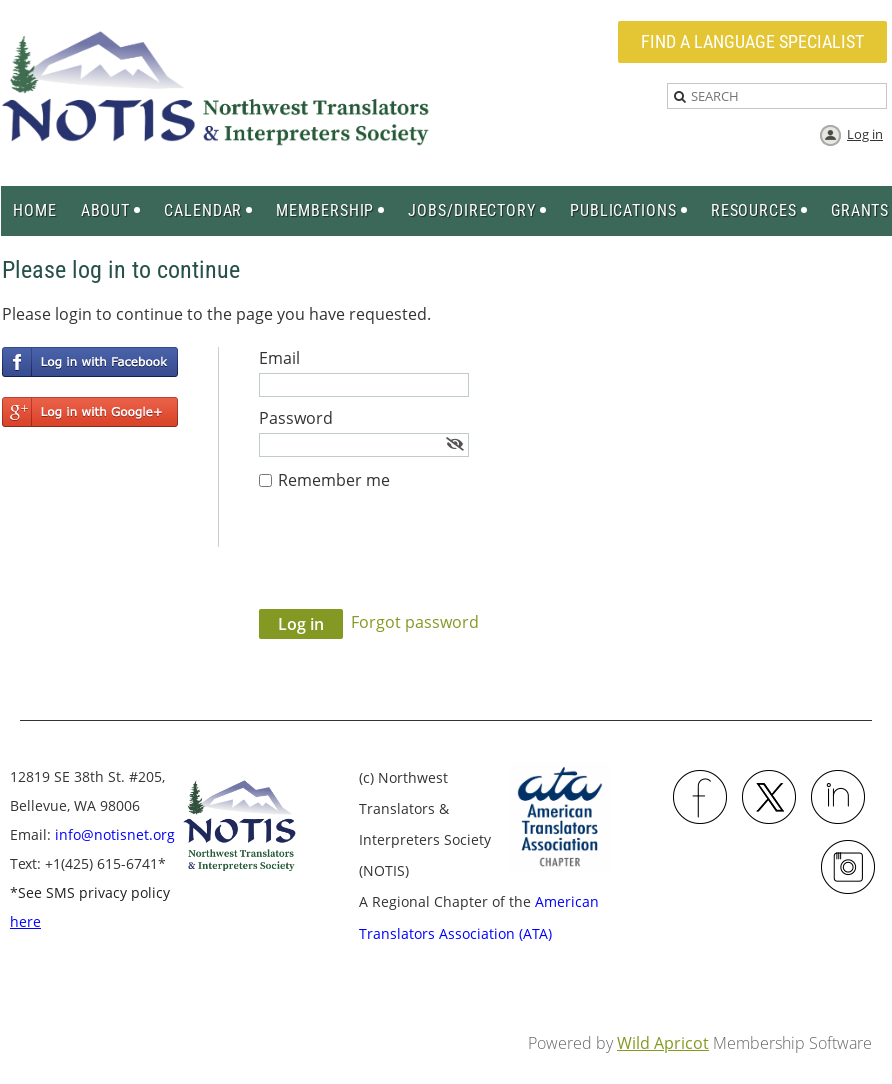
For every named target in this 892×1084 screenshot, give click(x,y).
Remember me (334, 480)
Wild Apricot (663, 1043)
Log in (865, 134)
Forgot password (415, 622)
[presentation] (411, 560)
